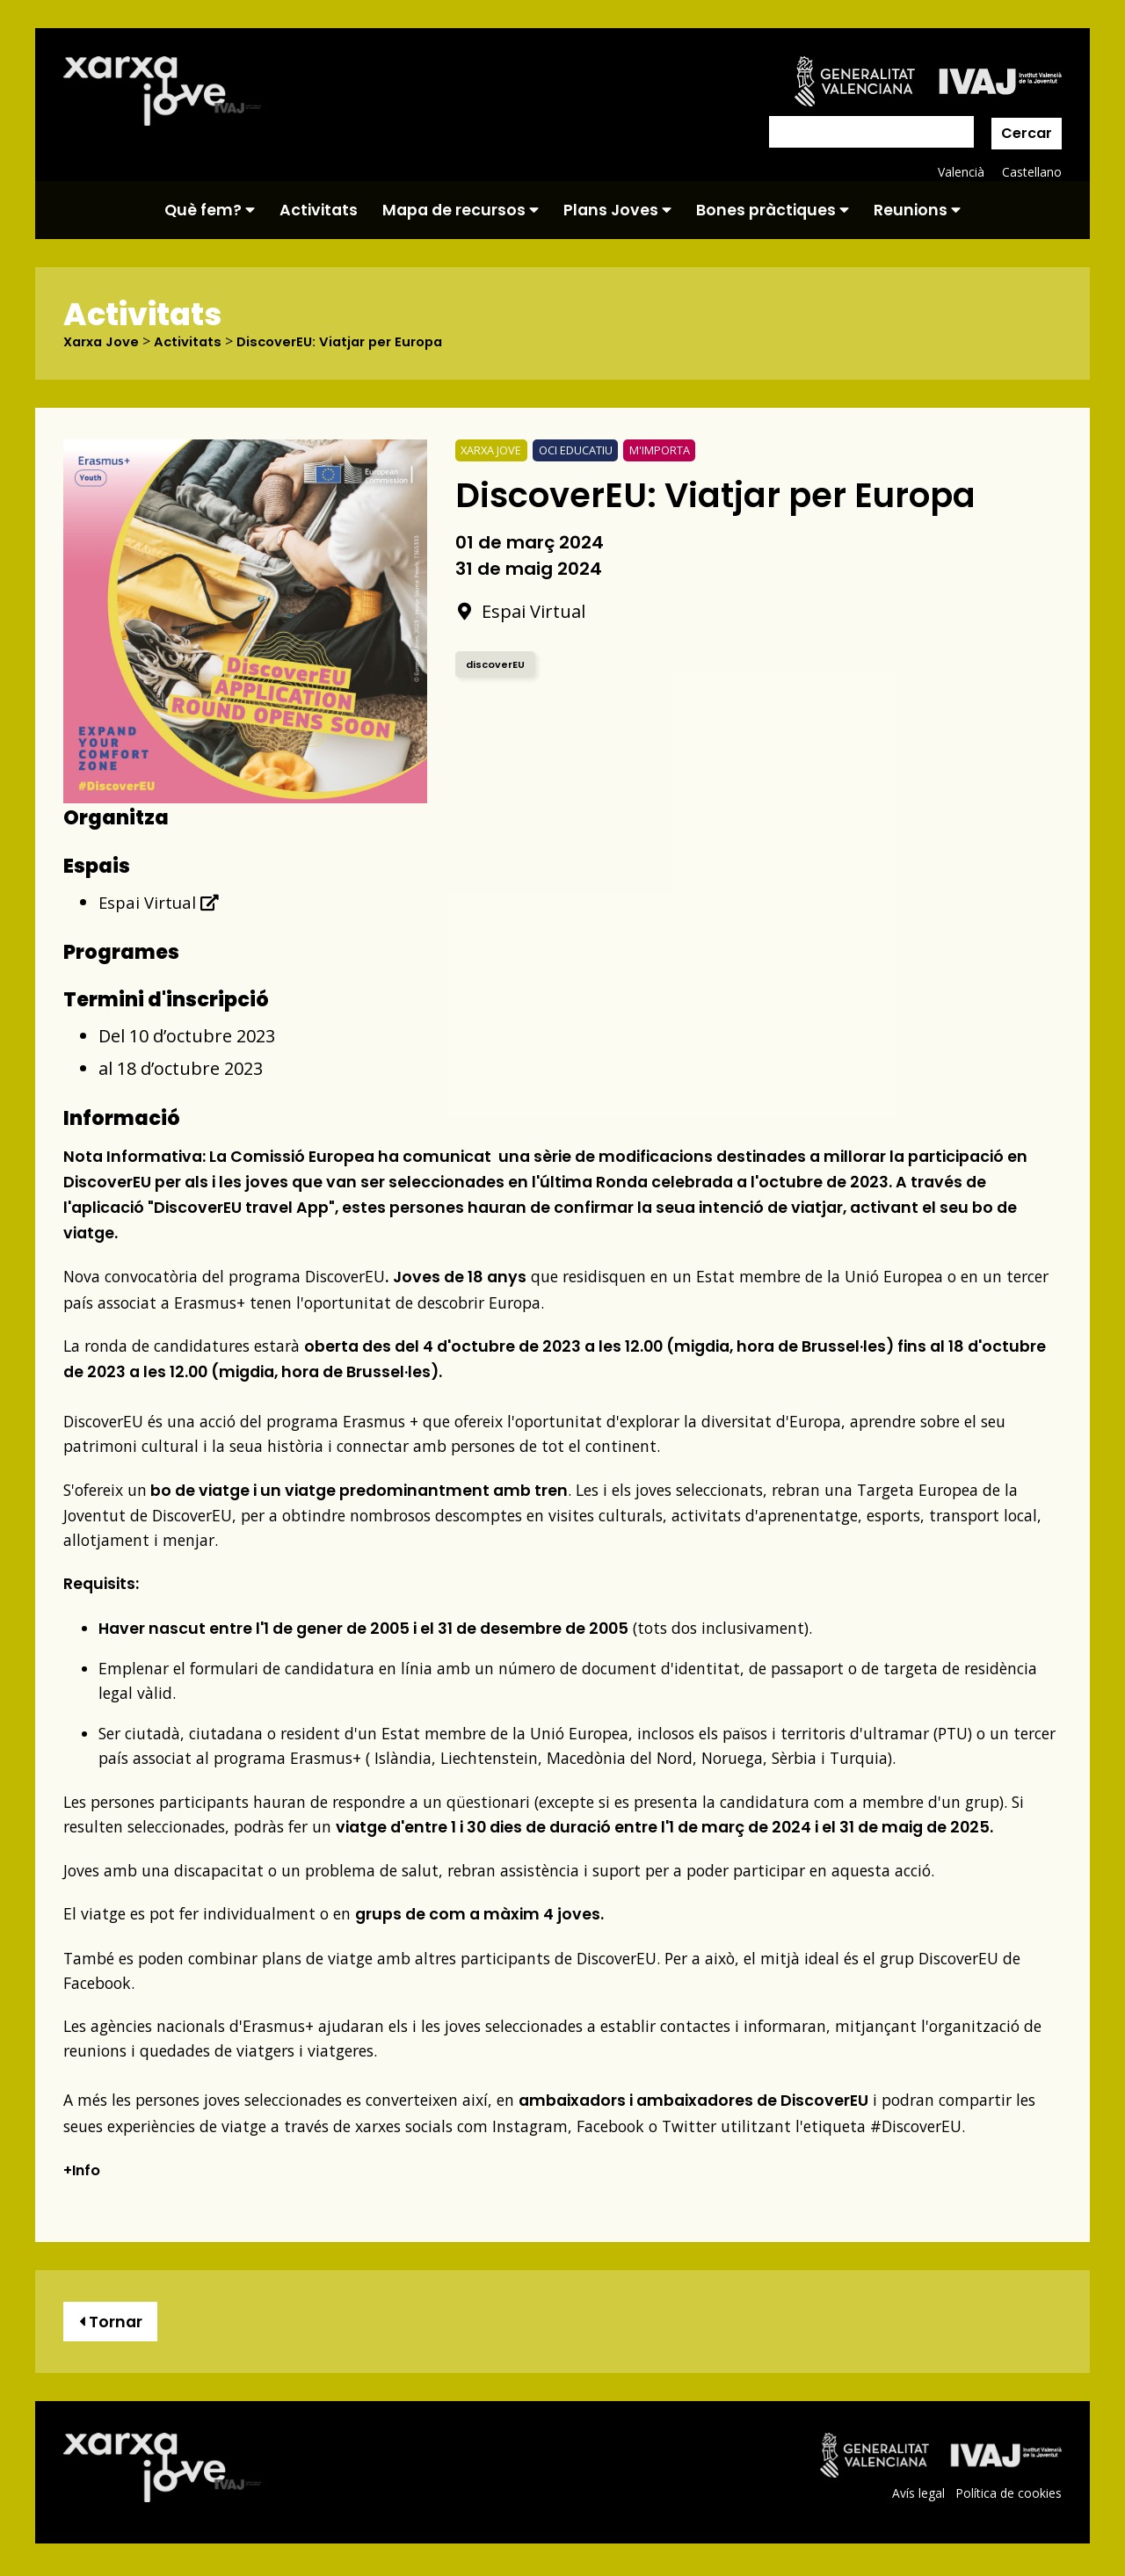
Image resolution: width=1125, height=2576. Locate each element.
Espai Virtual (161, 902)
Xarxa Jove (104, 342)
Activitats (318, 210)
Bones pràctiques (772, 210)
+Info (84, 2170)
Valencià (959, 171)
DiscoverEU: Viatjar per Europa (355, 342)
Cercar (1026, 133)
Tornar (114, 2323)
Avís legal (916, 2497)
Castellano (1031, 171)
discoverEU (497, 664)
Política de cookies (1008, 2497)
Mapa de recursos (460, 210)
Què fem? (209, 210)
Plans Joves (617, 210)
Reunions (917, 210)
